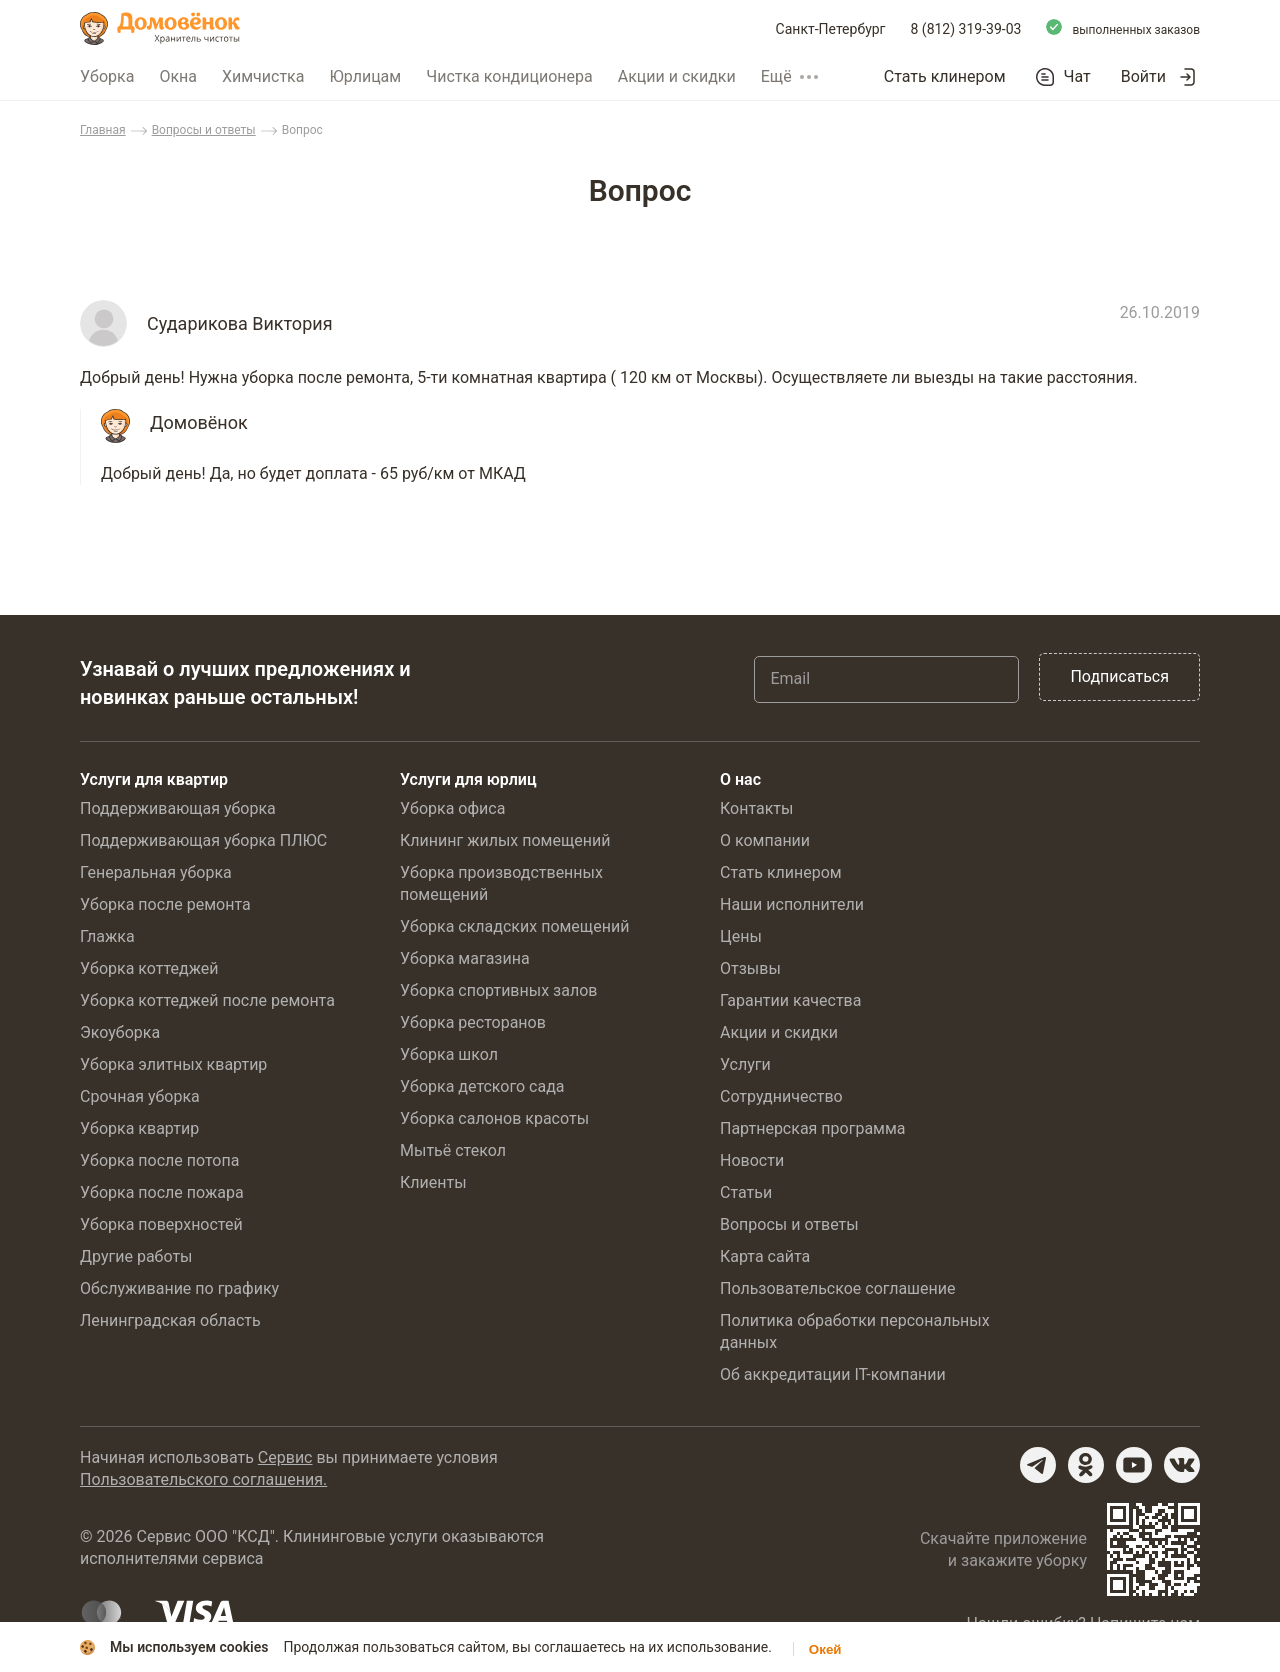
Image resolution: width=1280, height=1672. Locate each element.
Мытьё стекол (453, 1150)
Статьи (746, 1192)
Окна (178, 76)
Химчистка (263, 76)
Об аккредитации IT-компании (833, 1374)
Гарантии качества (790, 1000)
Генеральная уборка (156, 872)
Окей (825, 1649)
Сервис (285, 1457)
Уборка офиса (452, 808)
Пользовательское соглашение (838, 1288)
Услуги (745, 1064)
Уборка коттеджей (149, 968)
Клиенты (433, 1182)
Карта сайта (765, 1256)
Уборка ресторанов (473, 1022)
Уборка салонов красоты (494, 1118)
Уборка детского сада (482, 1086)
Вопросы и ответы (204, 130)
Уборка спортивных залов (498, 990)
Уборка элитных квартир (173, 1064)
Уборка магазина (465, 958)
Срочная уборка (140, 1096)
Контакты (756, 808)
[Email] (886, 679)
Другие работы (136, 1256)
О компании (765, 840)
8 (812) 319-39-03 (966, 29)
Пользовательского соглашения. (203, 1479)
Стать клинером (945, 76)
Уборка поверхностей (161, 1224)
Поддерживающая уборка (178, 808)
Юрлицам (365, 76)
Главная (103, 130)
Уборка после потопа (159, 1160)
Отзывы (750, 968)
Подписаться (1119, 676)
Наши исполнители (792, 904)
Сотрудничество (781, 1096)
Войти (1143, 76)
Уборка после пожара (162, 1192)
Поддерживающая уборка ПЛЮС (203, 840)
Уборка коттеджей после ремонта (207, 1000)
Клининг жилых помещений (505, 840)
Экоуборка (120, 1032)
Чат (1077, 77)
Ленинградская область (170, 1320)
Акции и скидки (677, 76)
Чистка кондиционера (509, 76)
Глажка (107, 936)
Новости (752, 1160)
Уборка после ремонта (165, 904)
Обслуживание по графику (179, 1288)
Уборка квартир (139, 1128)
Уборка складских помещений (514, 926)
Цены (741, 936)
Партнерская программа (813, 1128)
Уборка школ (449, 1054)
